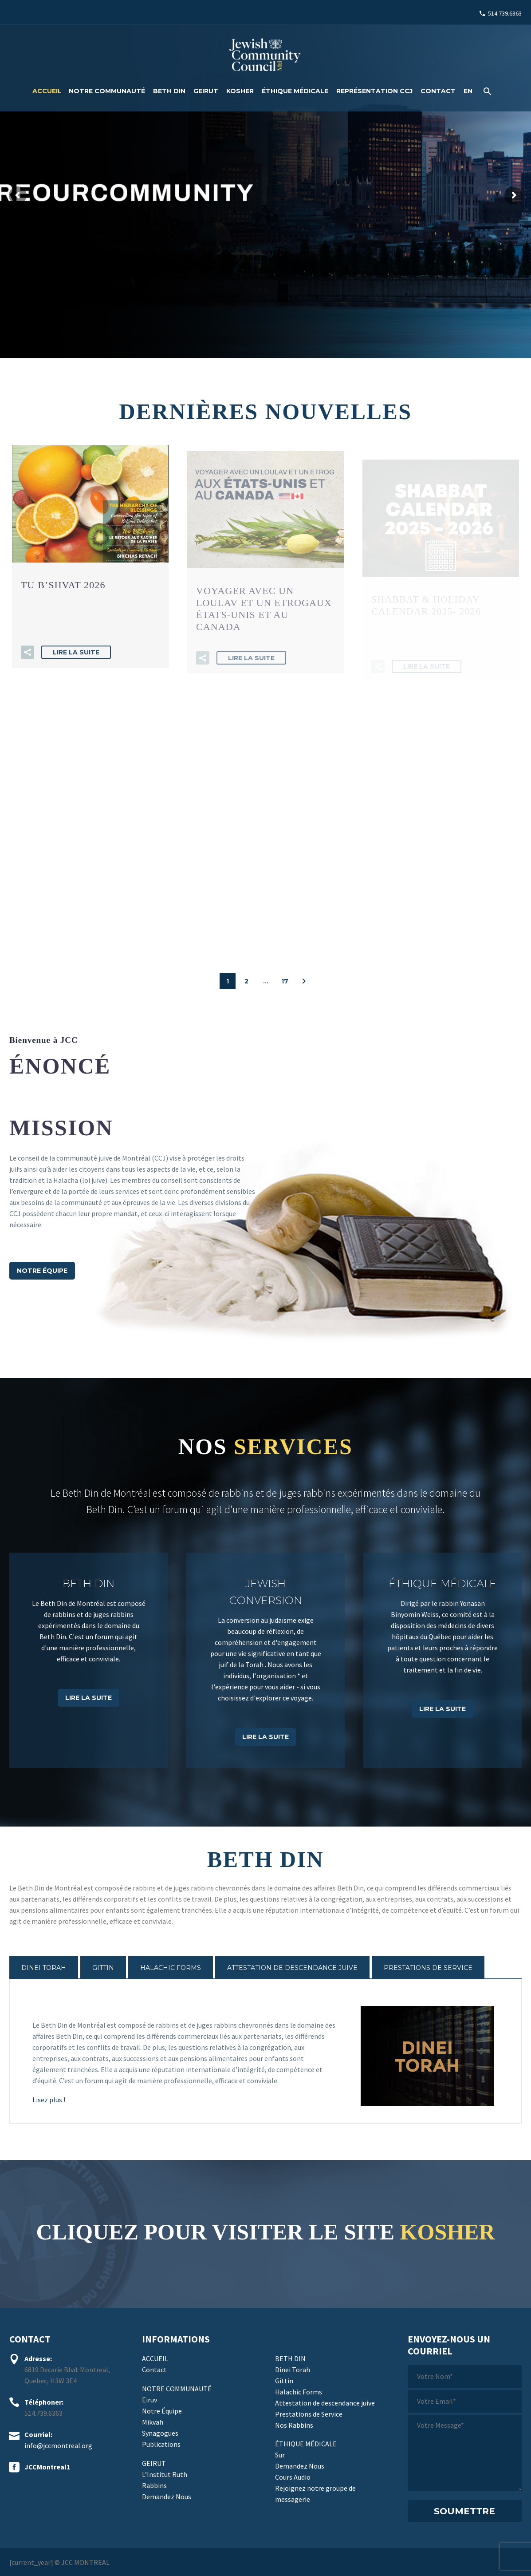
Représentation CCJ (374, 91)
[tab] (43, 1967)
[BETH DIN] (88, 1660)
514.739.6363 (505, 13)
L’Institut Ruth (164, 2474)
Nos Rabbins (294, 2425)
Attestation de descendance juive (325, 2402)
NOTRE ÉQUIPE (42, 1271)
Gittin (284, 2380)
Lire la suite (76, 668)
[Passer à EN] (468, 91)
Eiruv (149, 2399)
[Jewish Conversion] (265, 1660)
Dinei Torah (292, 2369)
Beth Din (169, 91)
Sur (280, 2454)
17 (284, 981)
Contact (438, 91)
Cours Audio (293, 2477)
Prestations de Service (308, 2414)
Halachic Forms (298, 2391)
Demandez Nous (166, 2496)
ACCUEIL (47, 91)
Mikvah (152, 2421)
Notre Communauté (107, 91)
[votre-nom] (465, 2376)
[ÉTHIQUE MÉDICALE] (442, 1660)
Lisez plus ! (48, 2099)
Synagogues (160, 2433)
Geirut (205, 91)
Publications (161, 2444)
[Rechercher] (486, 91)
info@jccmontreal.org (58, 2445)
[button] (27, 667)
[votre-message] (465, 2453)
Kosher (240, 91)
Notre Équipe (162, 2410)
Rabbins (154, 2485)
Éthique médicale (295, 91)
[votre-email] (465, 2401)
